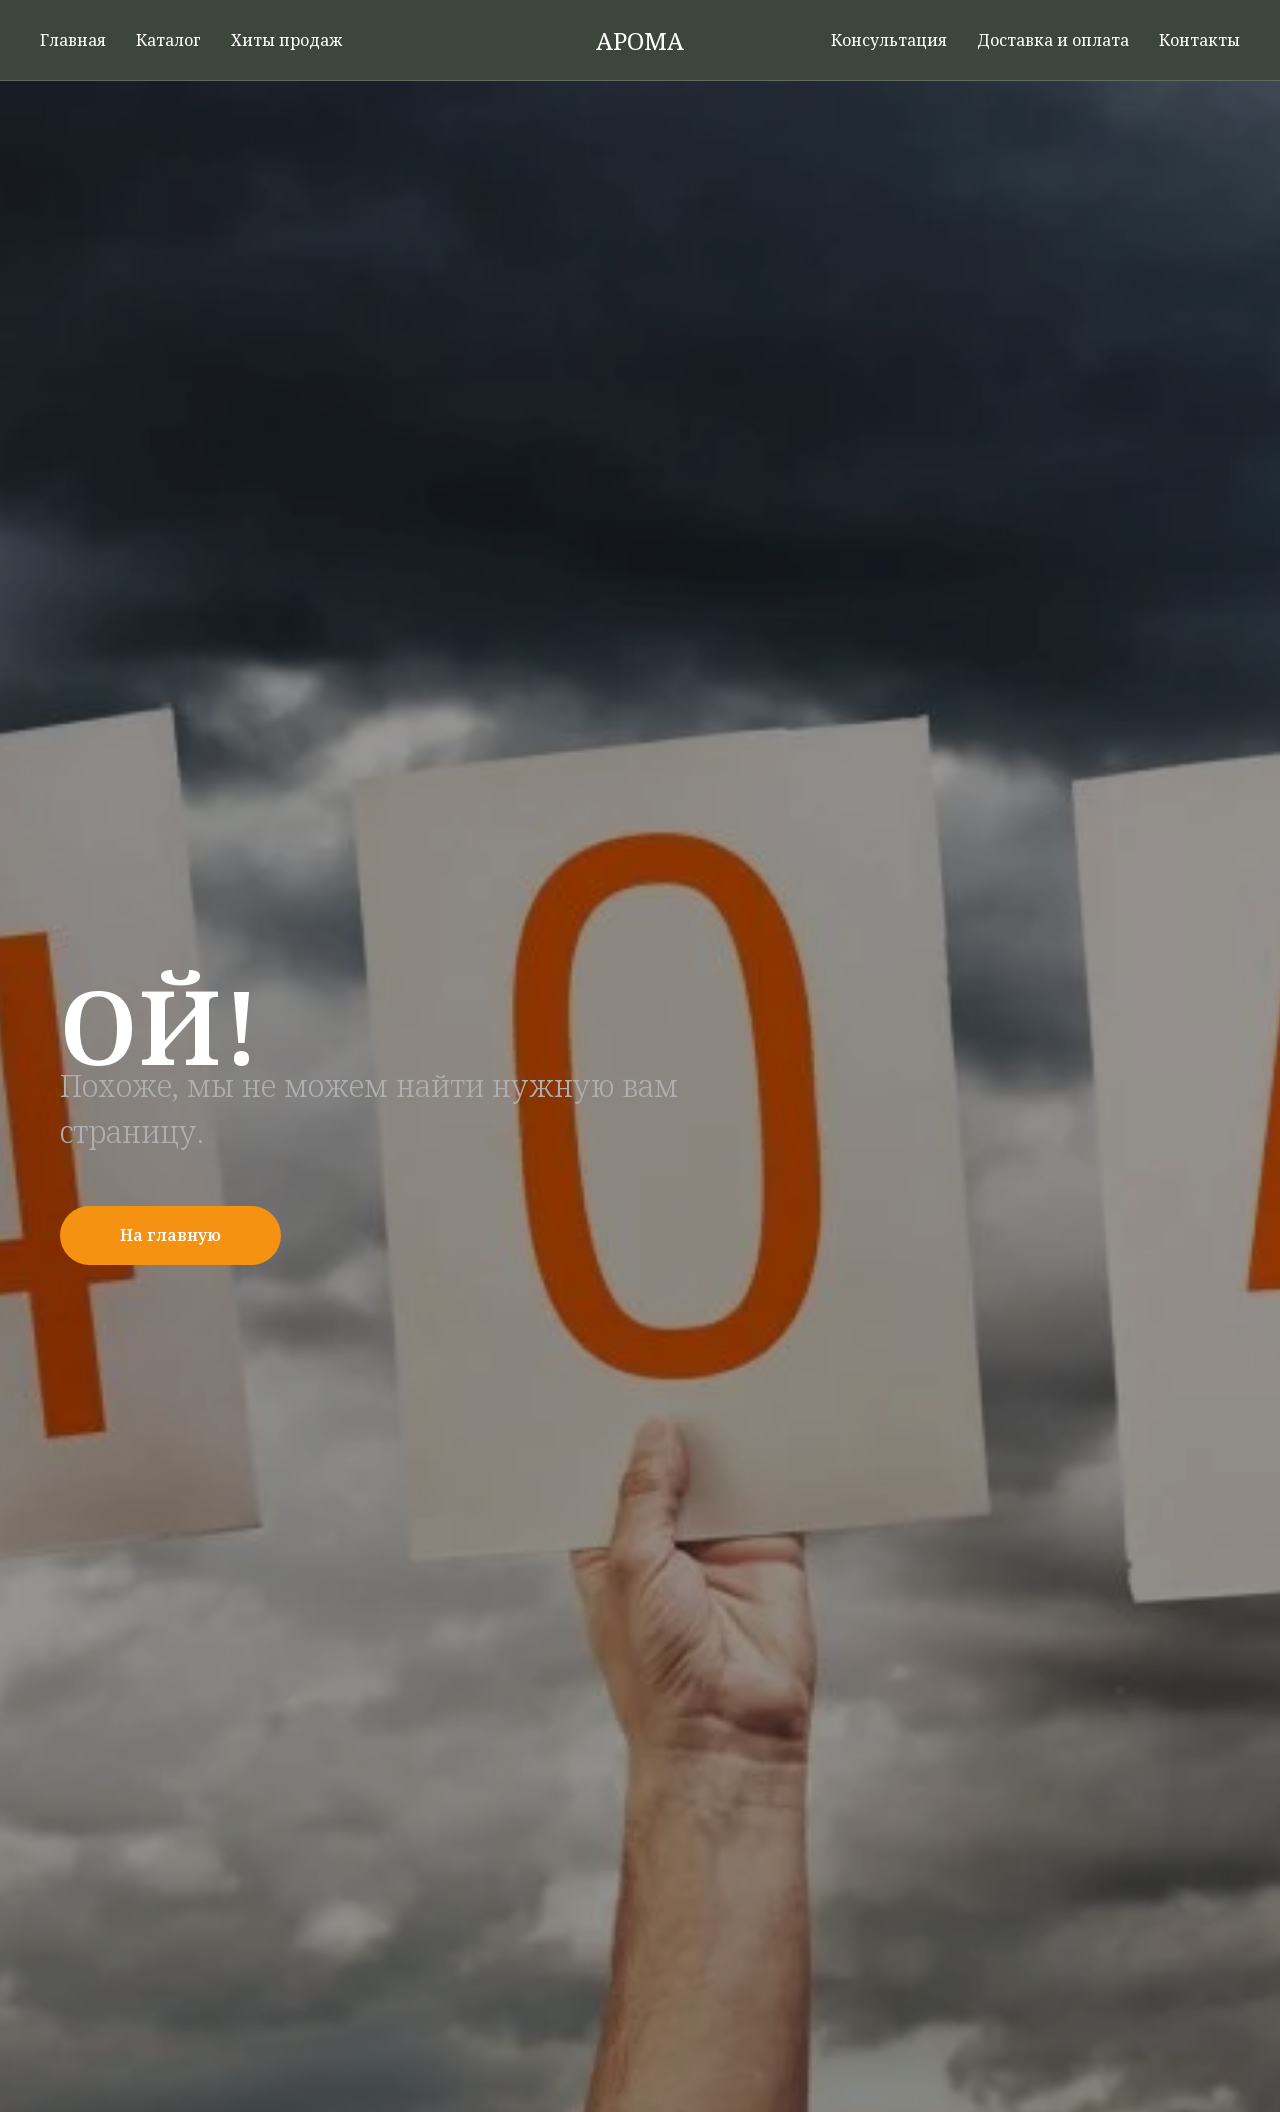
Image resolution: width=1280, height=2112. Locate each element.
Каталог (168, 40)
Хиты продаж (286, 40)
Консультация (889, 40)
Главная (73, 40)
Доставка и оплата (1053, 40)
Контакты (1199, 40)
